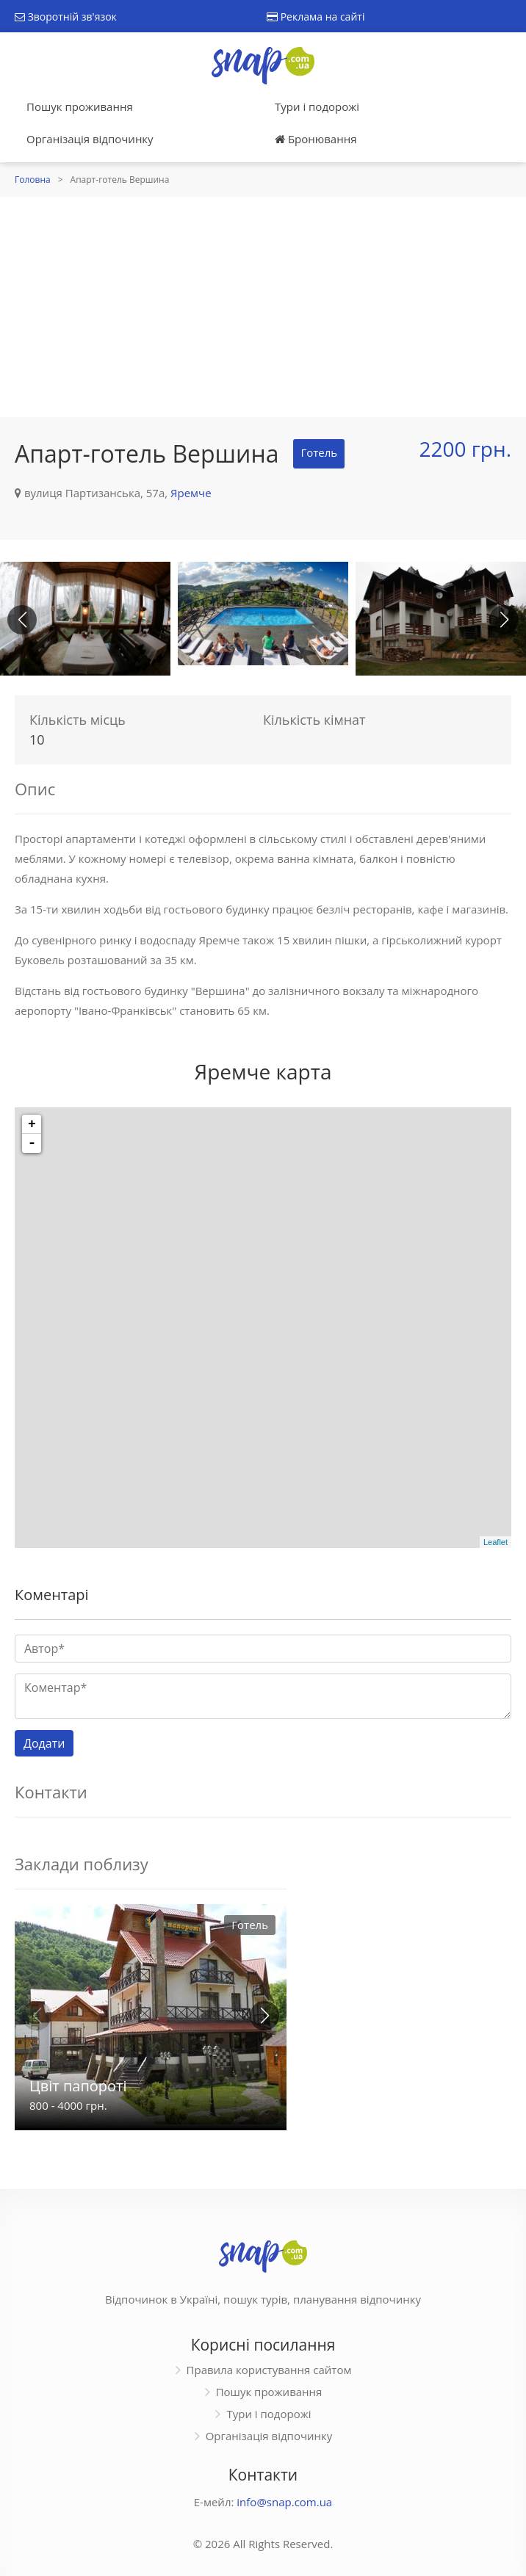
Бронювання (315, 138)
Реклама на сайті (315, 16)
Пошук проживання (79, 106)
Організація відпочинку (90, 138)
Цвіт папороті (78, 2086)
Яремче (191, 492)
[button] (504, 619)
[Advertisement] (263, 307)
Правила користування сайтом (269, 2369)
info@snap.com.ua (284, 2501)
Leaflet (495, 1542)
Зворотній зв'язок (66, 16)
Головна (33, 179)
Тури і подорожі (317, 106)
